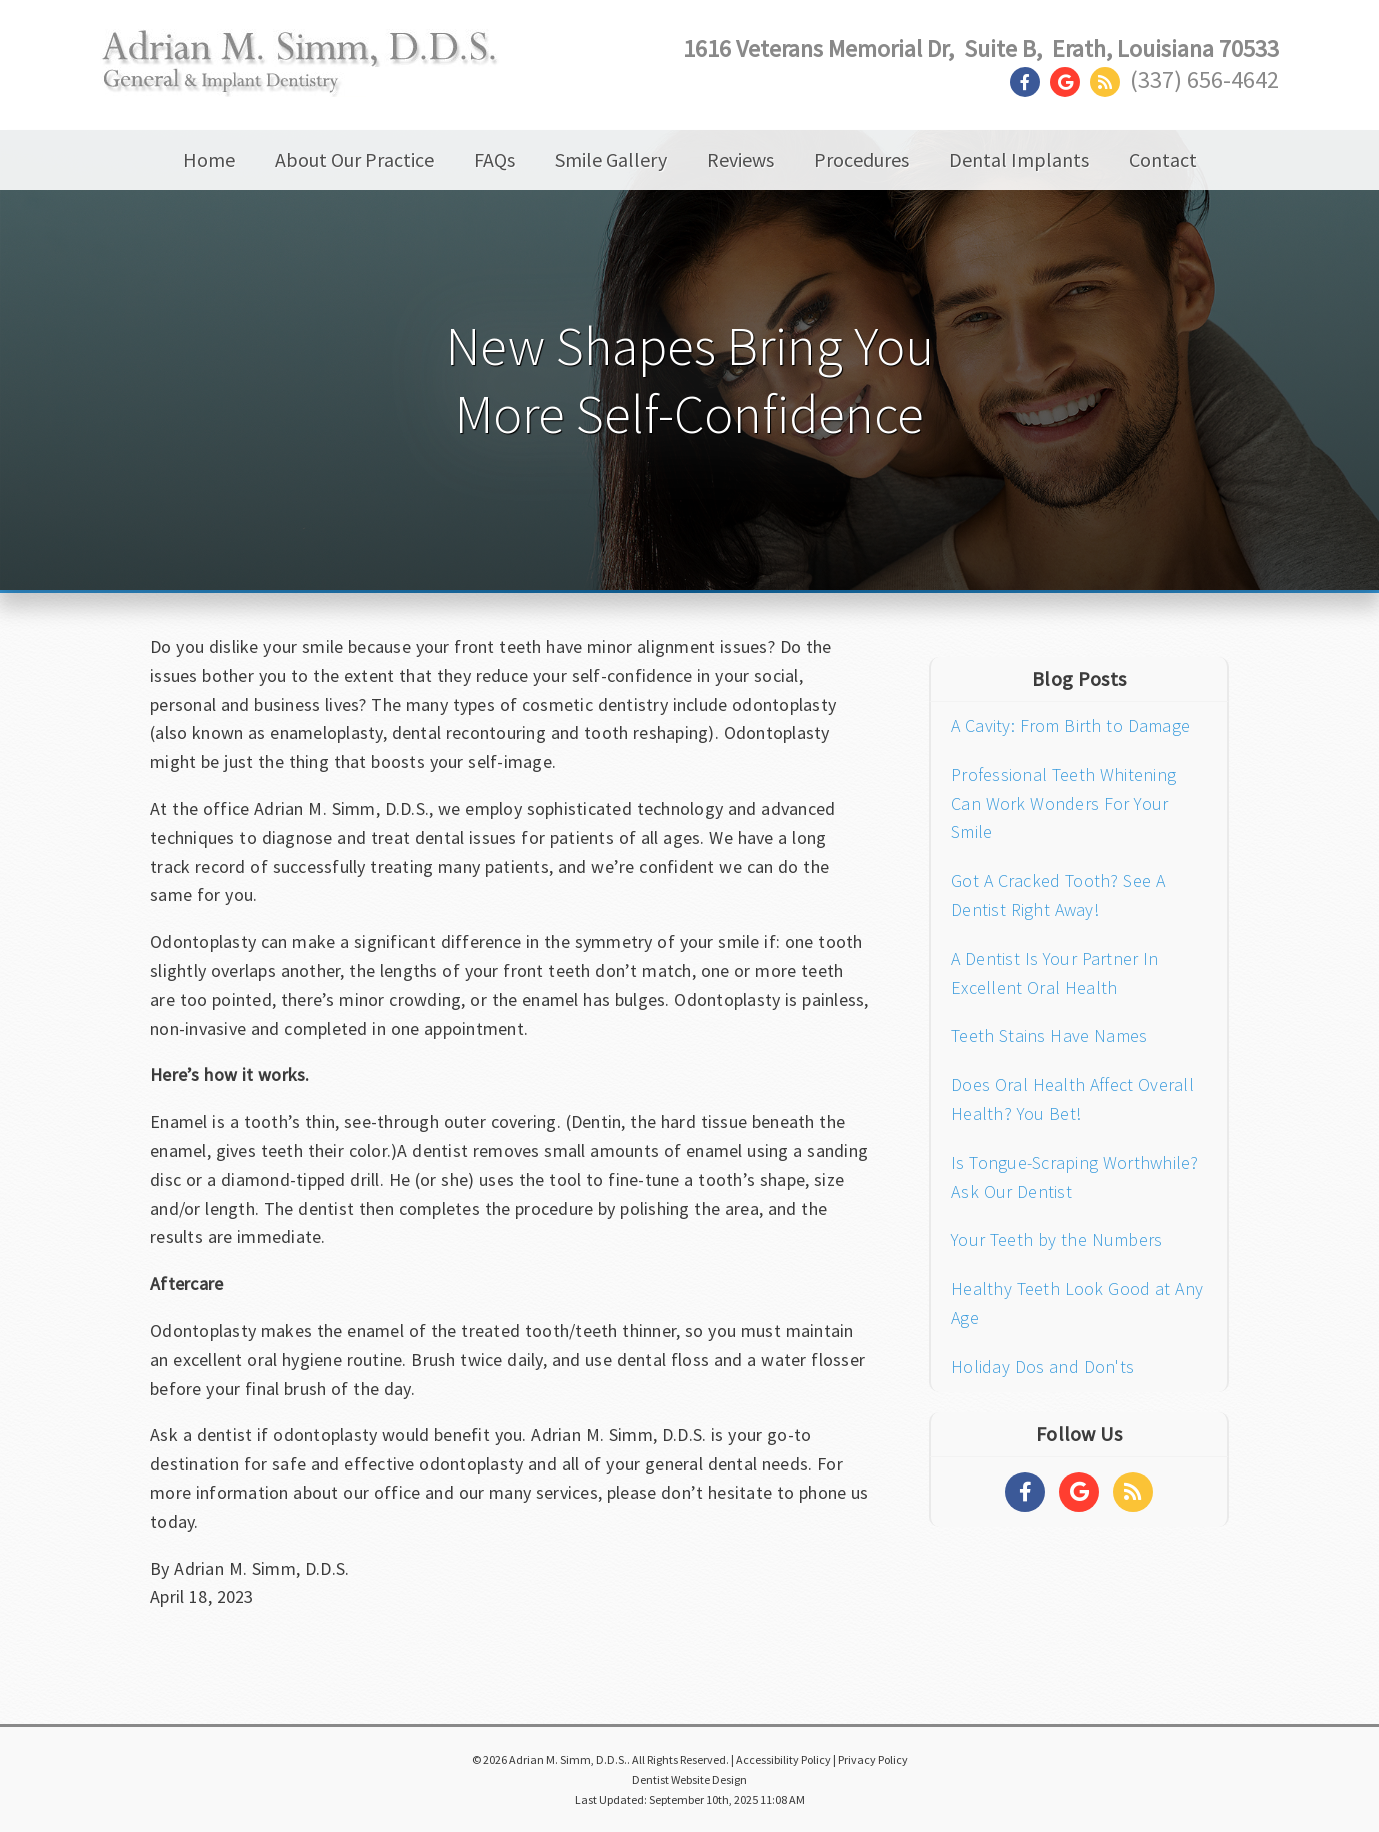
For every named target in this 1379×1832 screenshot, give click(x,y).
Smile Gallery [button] (611, 159)
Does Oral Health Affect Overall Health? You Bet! (1072, 1099)
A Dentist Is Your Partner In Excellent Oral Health (1055, 973)
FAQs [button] (494, 159)
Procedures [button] (861, 159)
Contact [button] (1163, 159)
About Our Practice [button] (354, 159)
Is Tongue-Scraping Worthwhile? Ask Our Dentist (1075, 1177)
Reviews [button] (740, 159)
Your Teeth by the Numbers (1056, 1239)
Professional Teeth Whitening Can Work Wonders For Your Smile (1063, 803)
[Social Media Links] (1025, 1492)
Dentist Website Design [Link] (689, 1779)
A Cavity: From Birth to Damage (1070, 725)
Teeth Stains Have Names (1049, 1035)
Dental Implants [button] (1019, 159)
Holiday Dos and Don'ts (1042, 1366)
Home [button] (209, 159)
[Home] (300, 76)
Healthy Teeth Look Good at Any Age (1077, 1303)
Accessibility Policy (783, 1759)
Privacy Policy (873, 1759)
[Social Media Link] (1030, 82)
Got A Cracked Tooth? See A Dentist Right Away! (1058, 895)
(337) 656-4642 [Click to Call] (1204, 79)
